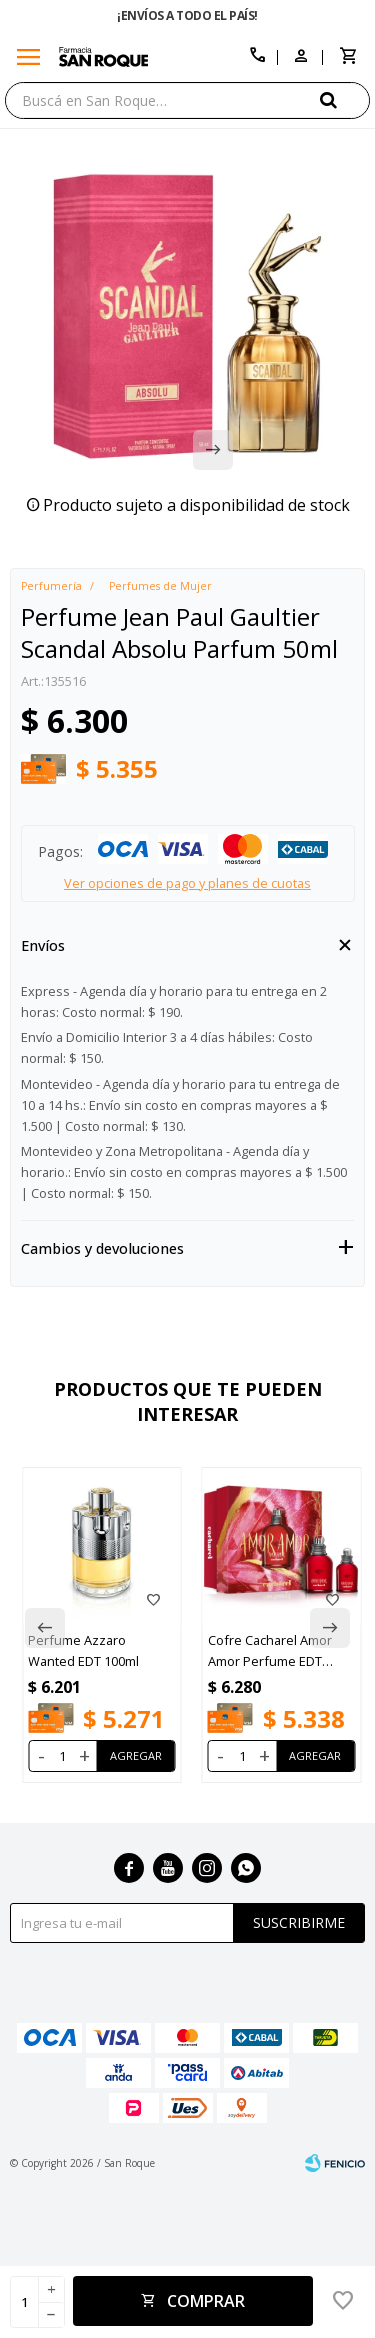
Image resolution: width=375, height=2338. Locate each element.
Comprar (206, 2301)
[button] (345, 99)
